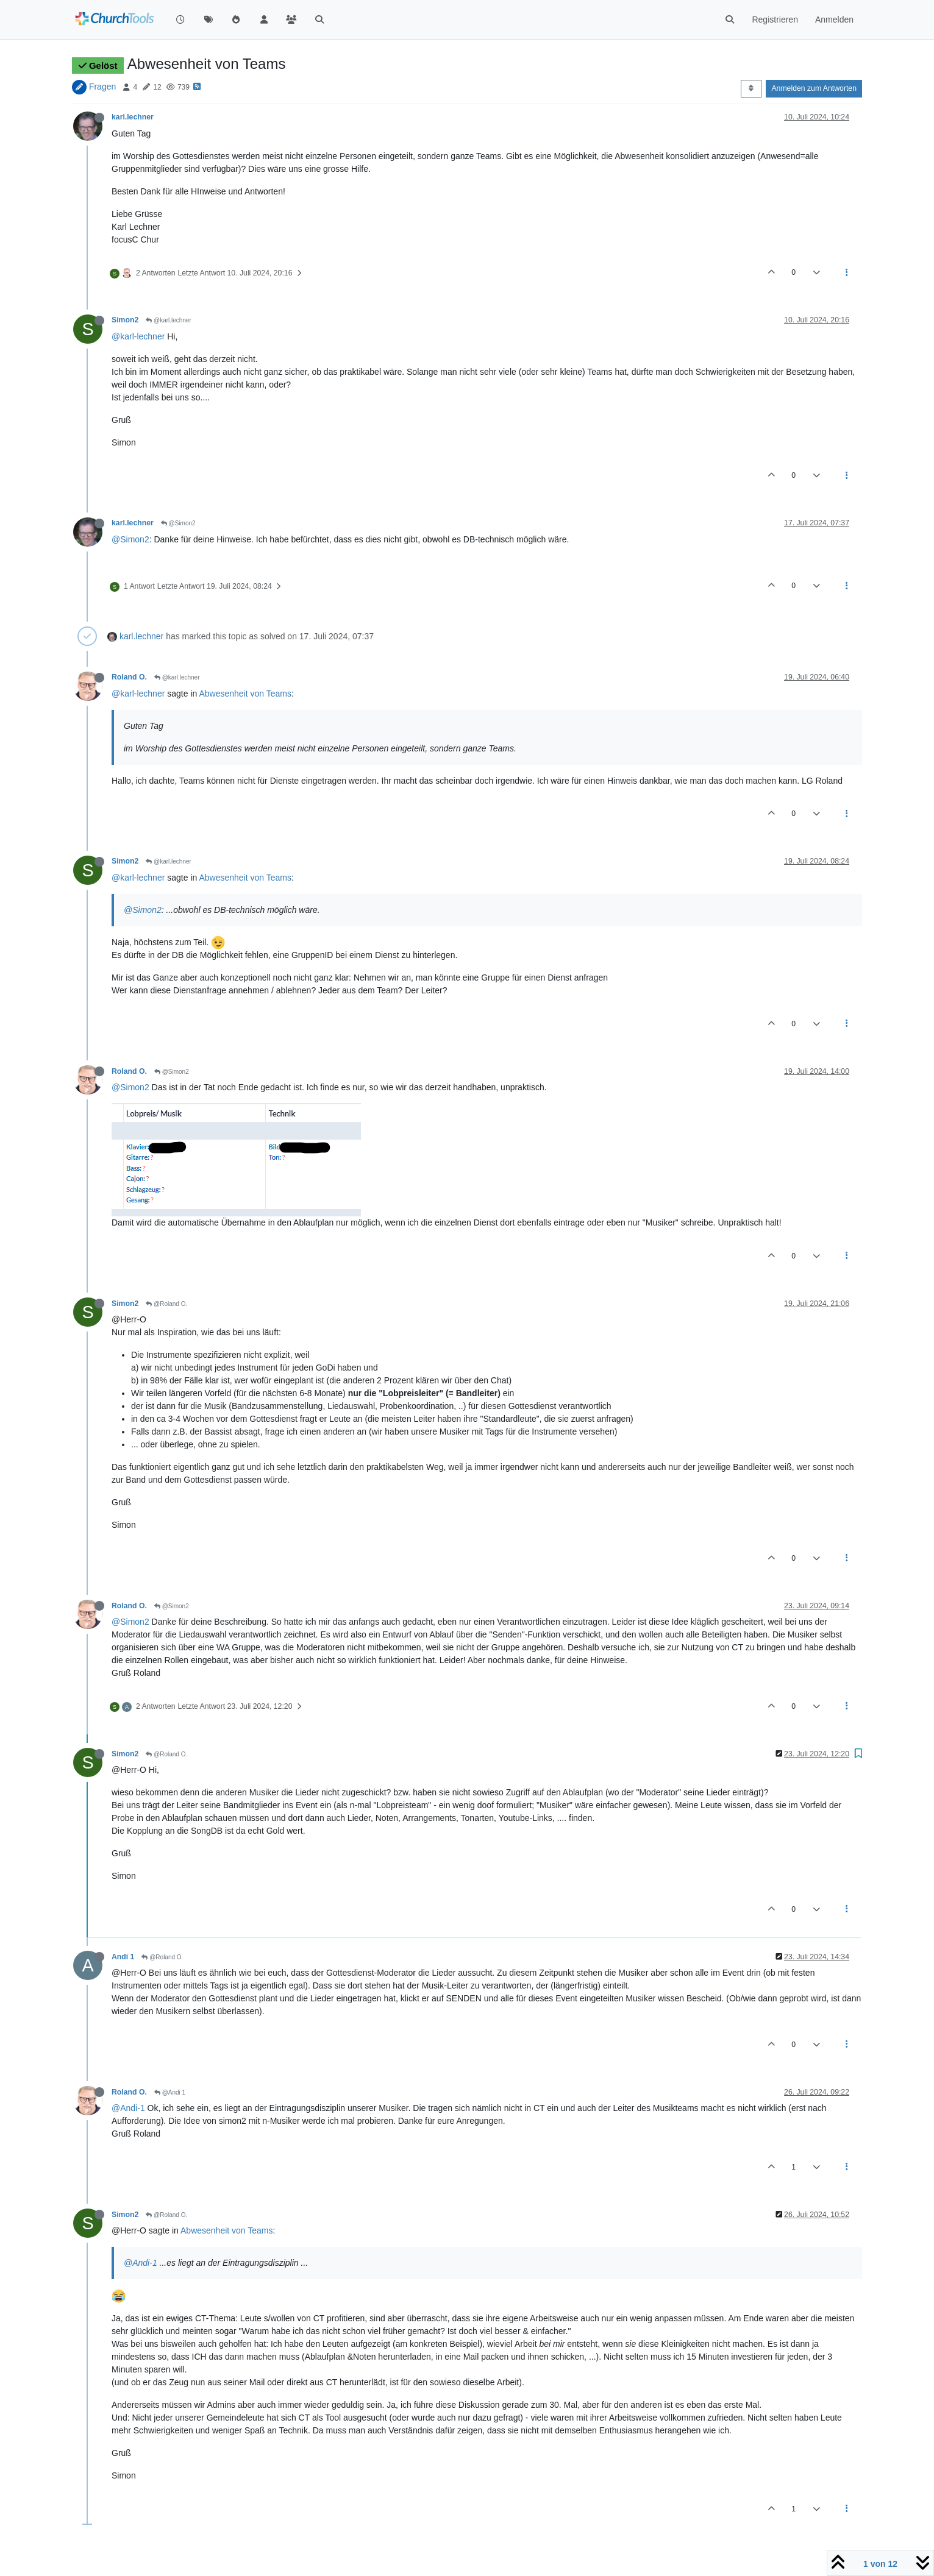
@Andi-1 (128, 2108)
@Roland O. (166, 1303)
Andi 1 (123, 1957)
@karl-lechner (138, 336)
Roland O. (129, 677)
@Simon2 (178, 523)
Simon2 (125, 320)
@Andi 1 (169, 2092)
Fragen (102, 86)
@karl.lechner (168, 320)
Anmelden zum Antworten (814, 88)
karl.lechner (133, 117)
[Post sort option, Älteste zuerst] (751, 88)
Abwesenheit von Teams (245, 693)
